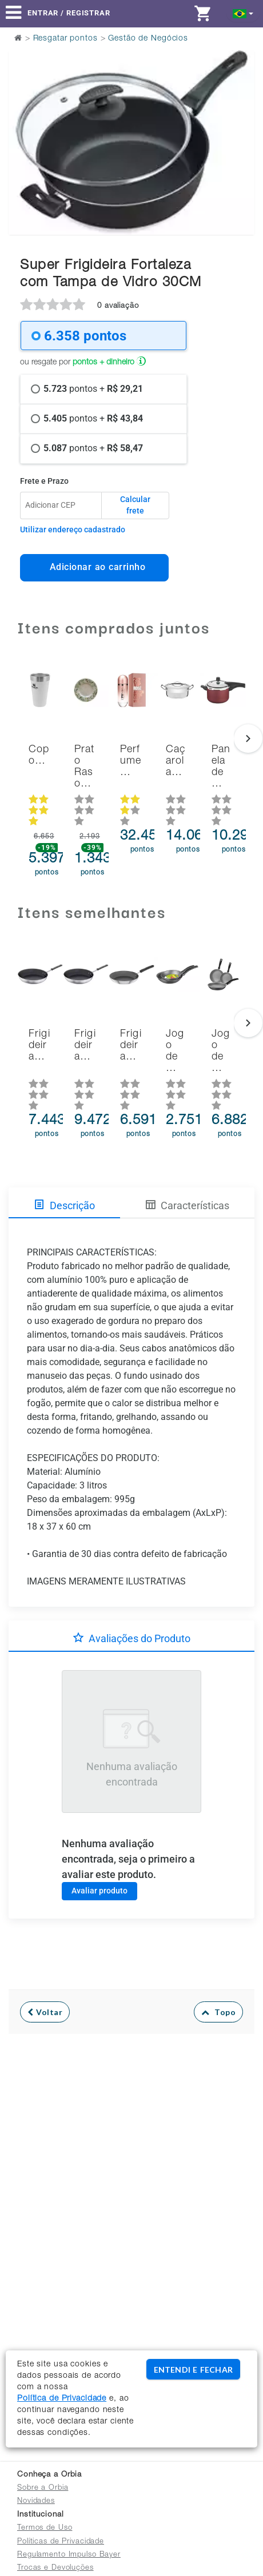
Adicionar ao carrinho (94, 566)
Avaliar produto (99, 1890)
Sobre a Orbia (42, 2488)
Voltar (44, 2012)
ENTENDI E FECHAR (193, 2369)
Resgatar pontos (65, 39)
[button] (243, 12)
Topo (218, 2012)
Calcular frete (135, 505)
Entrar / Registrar (68, 13)
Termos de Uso (44, 2528)
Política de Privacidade (61, 2399)
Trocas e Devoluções (55, 2568)
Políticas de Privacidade (60, 2542)
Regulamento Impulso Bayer (69, 2555)
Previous (24, 114)
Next (238, 114)
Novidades (36, 2501)
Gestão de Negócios (148, 39)
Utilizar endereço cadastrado (72, 529)
